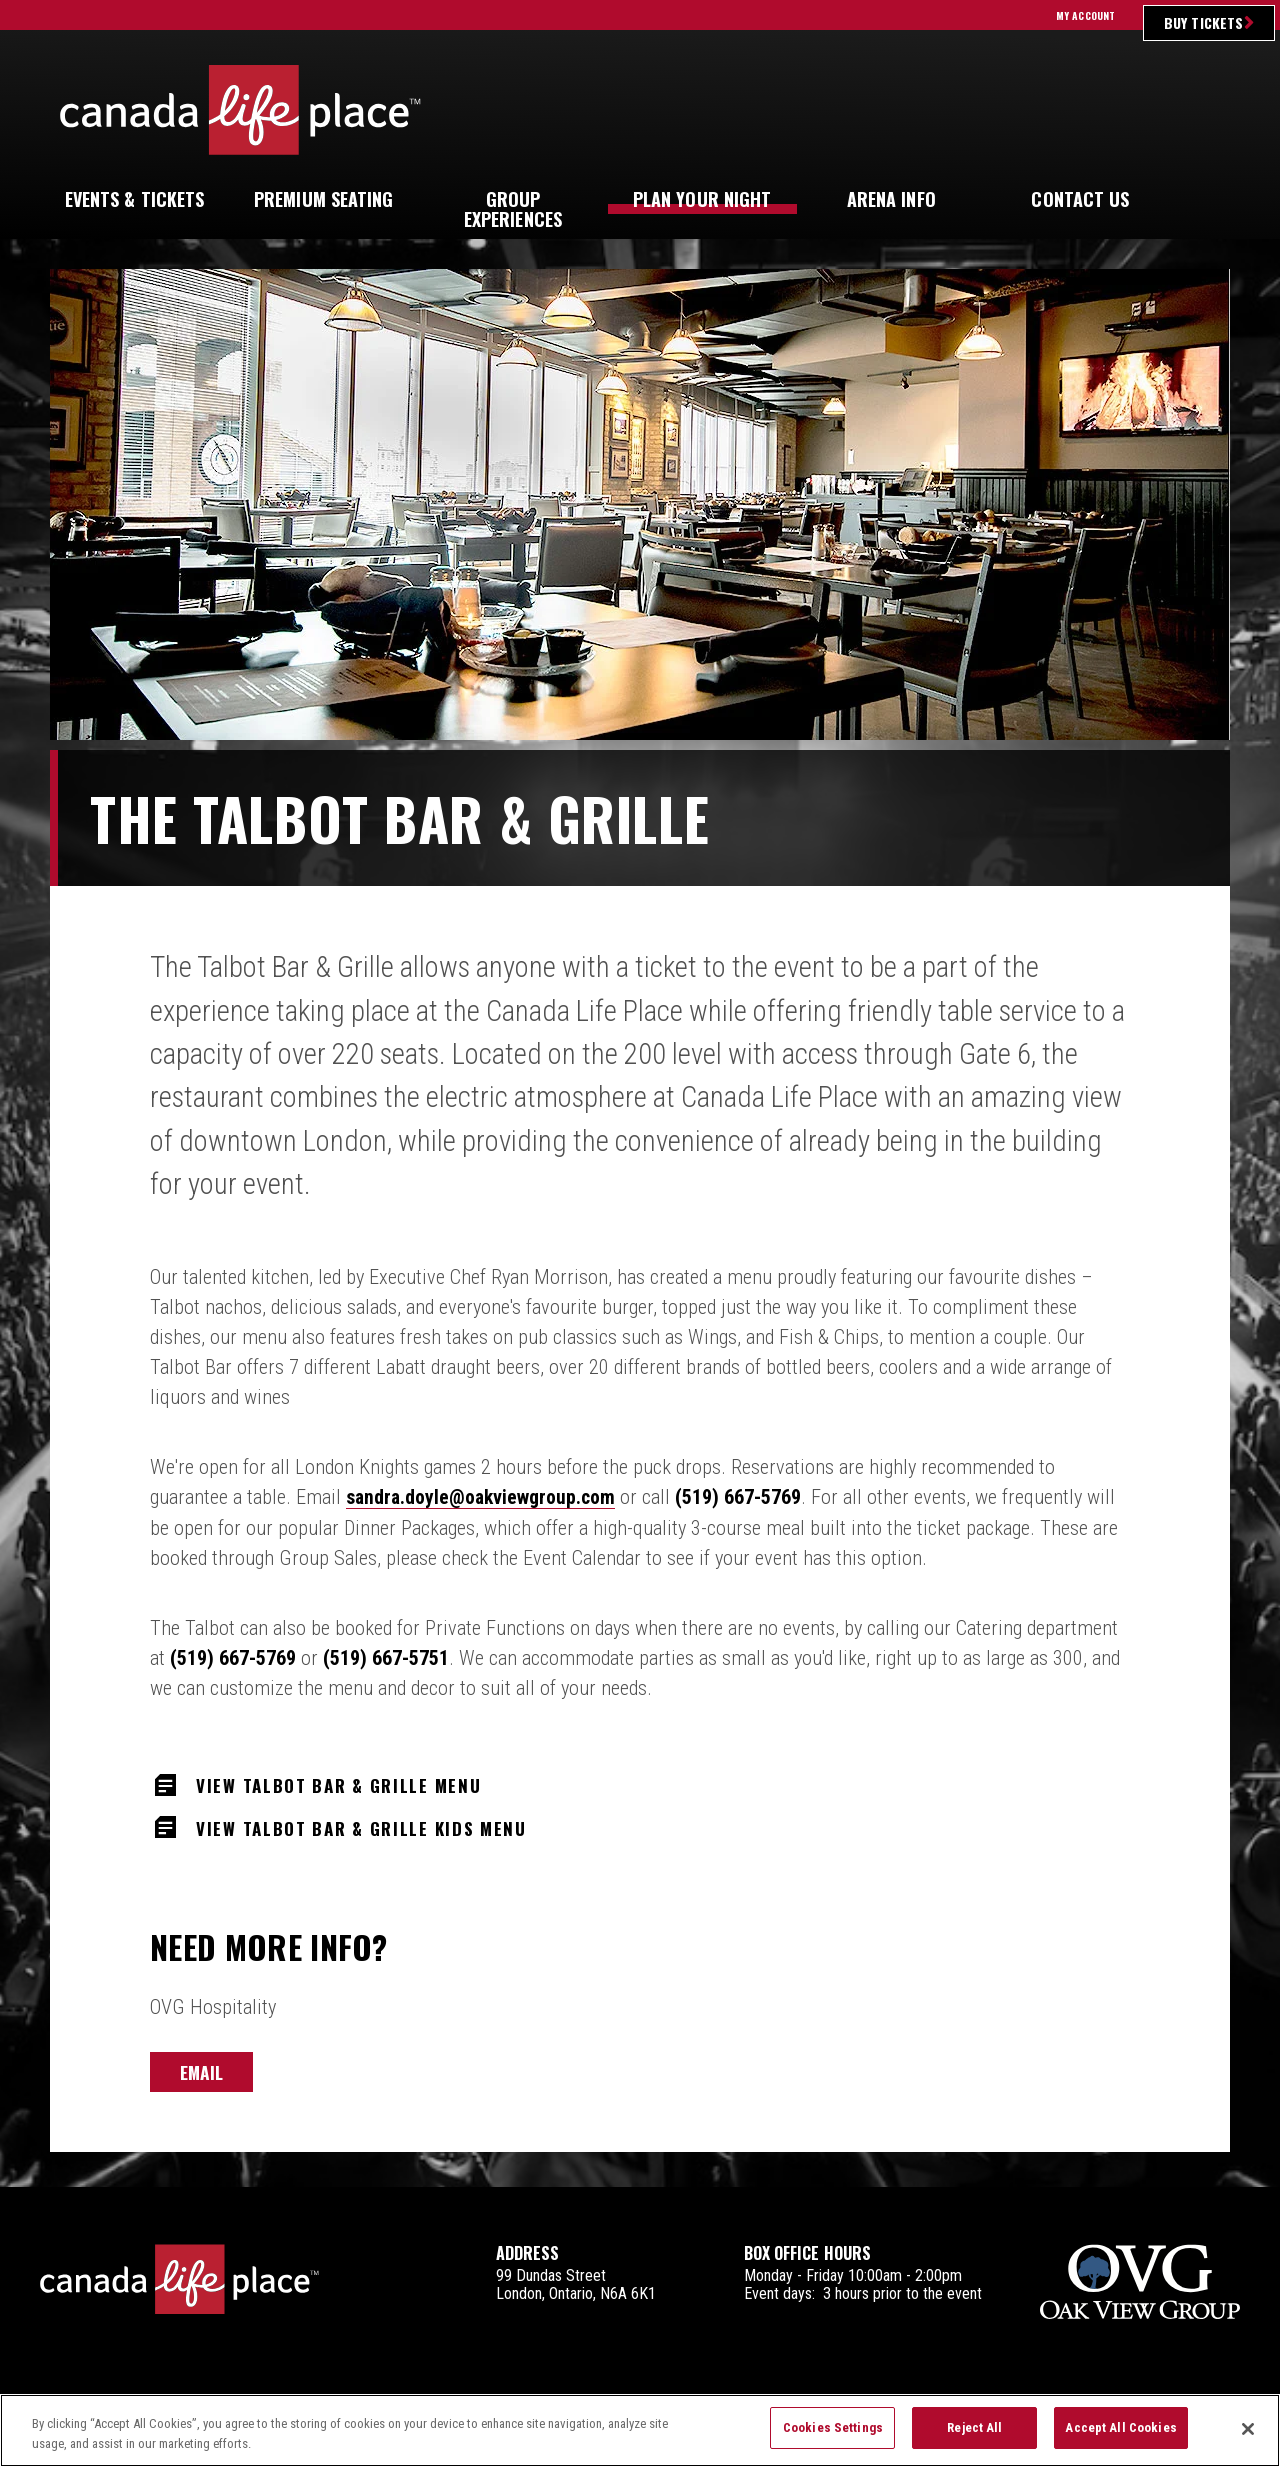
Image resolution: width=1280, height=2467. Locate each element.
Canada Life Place (240, 109)
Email (202, 2073)
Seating (324, 199)
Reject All (974, 2435)
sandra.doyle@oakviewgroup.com (484, 1497)
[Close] (1248, 2436)
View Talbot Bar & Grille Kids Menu (373, 1827)
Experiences (513, 209)
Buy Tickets (1203, 22)
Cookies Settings (833, 2435)
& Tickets (135, 199)
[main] (640, 1228)
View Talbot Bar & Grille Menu (349, 1783)
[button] (1204, 200)
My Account (1085, 15)
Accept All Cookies (1120, 2435)
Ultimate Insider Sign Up (1064, 109)
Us (1080, 199)
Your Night (702, 199)
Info (891, 199)
